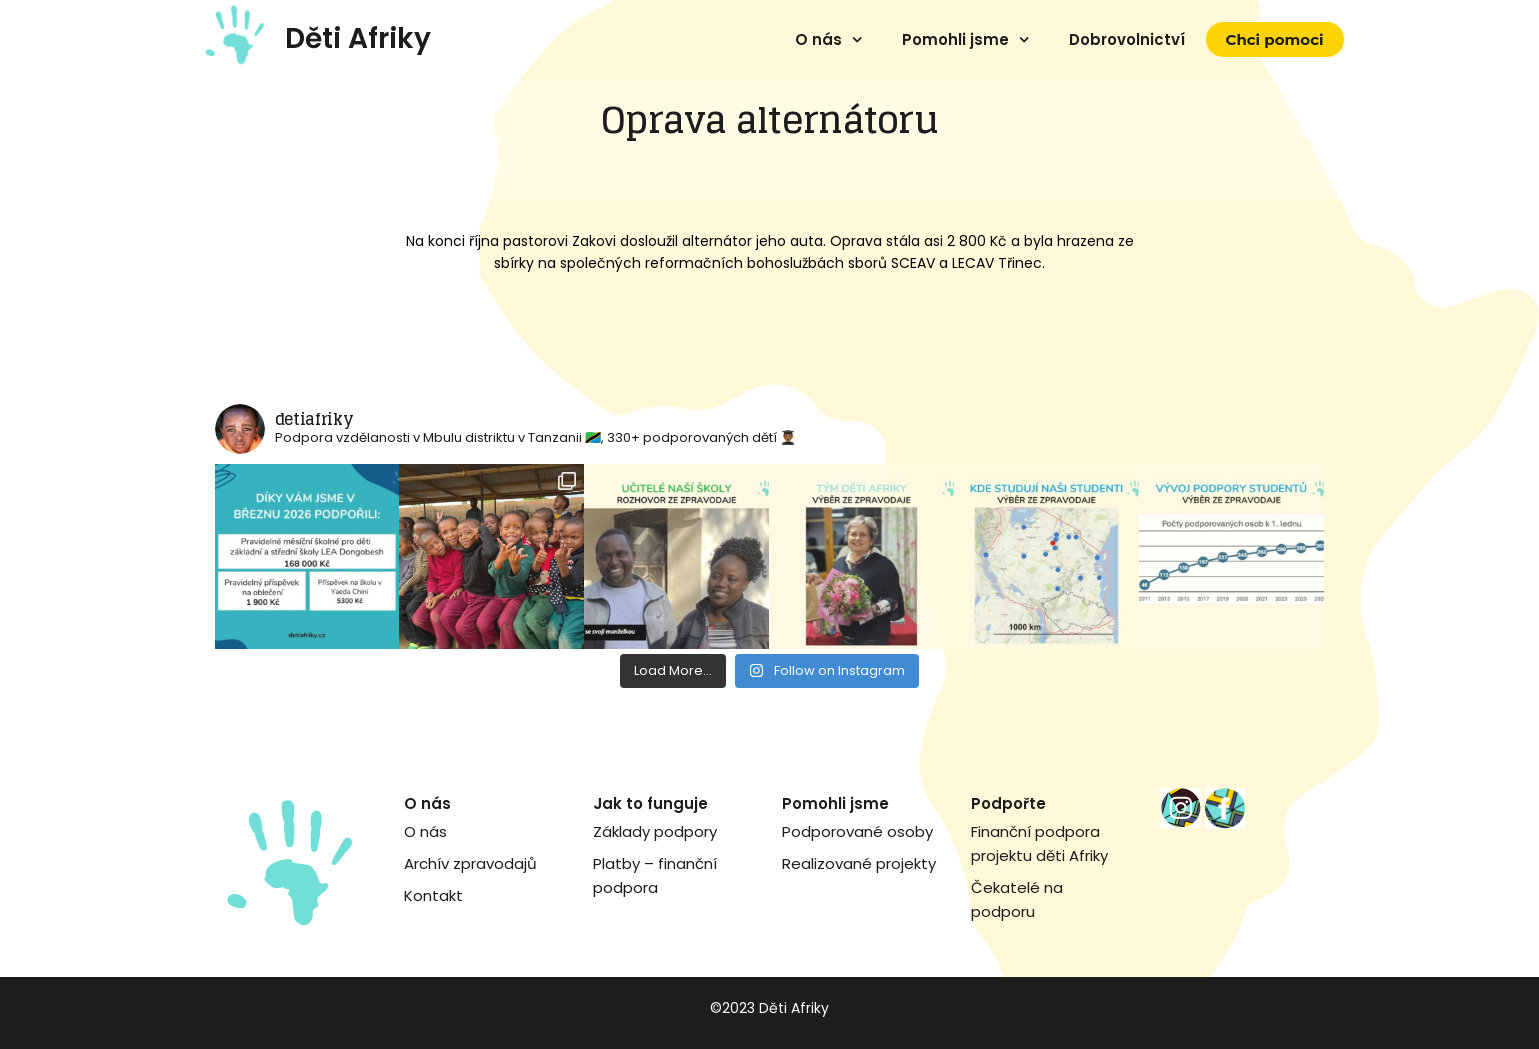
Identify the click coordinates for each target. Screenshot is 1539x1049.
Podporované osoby (857, 831)
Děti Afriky (358, 38)
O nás (818, 39)
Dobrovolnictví (1127, 39)
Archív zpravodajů (470, 863)
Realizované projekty (859, 863)
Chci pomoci (1275, 39)
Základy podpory (655, 831)
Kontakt (433, 895)
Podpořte (1008, 803)
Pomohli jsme (955, 39)
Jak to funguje (650, 803)
